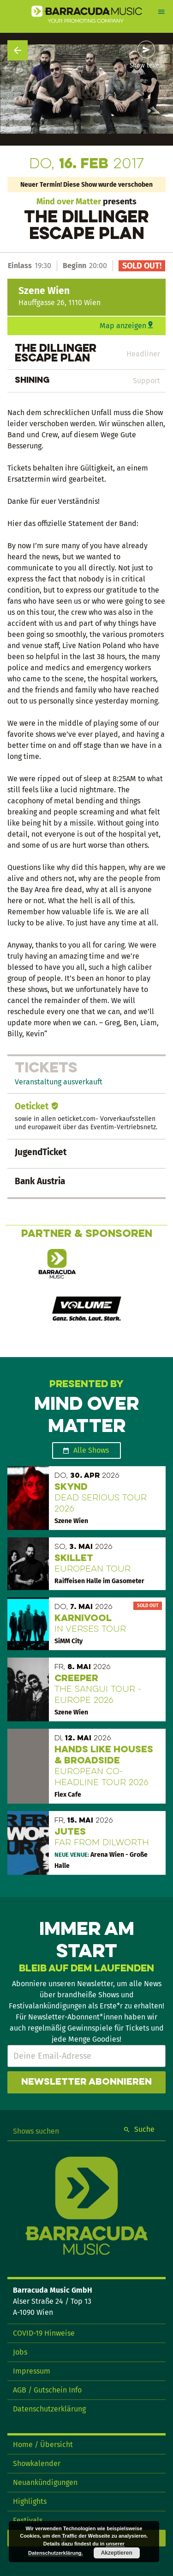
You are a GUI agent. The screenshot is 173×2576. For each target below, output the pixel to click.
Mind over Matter (68, 201)
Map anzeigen (123, 325)
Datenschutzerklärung (49, 2409)
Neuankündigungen (45, 2482)
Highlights (30, 2501)
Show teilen (146, 65)
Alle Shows (91, 1450)
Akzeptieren (116, 2553)
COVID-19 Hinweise (44, 2333)
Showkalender (36, 2463)
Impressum (31, 2371)
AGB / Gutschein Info (47, 2390)
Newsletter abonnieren (86, 2082)
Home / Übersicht (43, 2444)
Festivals (27, 2520)
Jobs (20, 2352)
